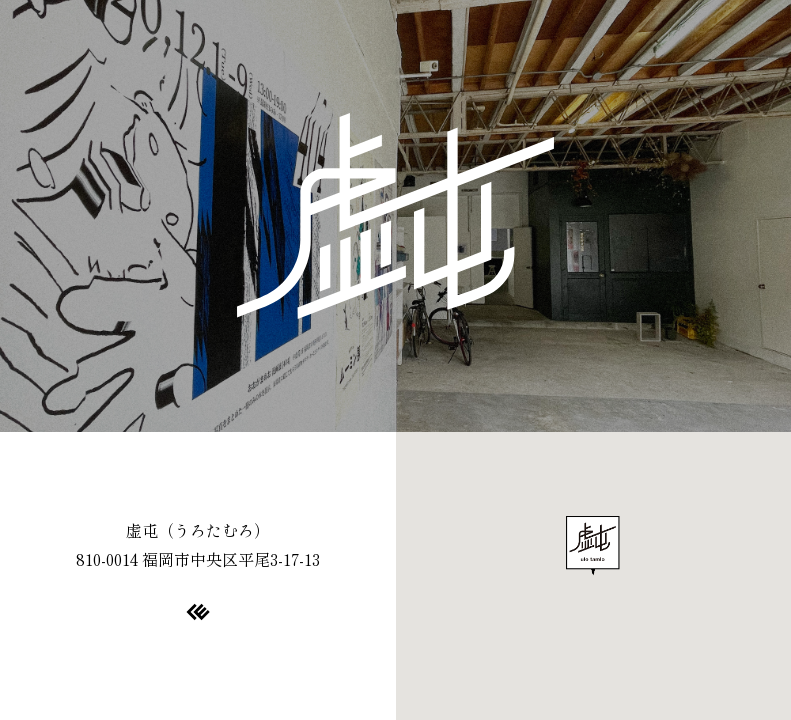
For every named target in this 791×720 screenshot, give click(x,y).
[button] (593, 546)
